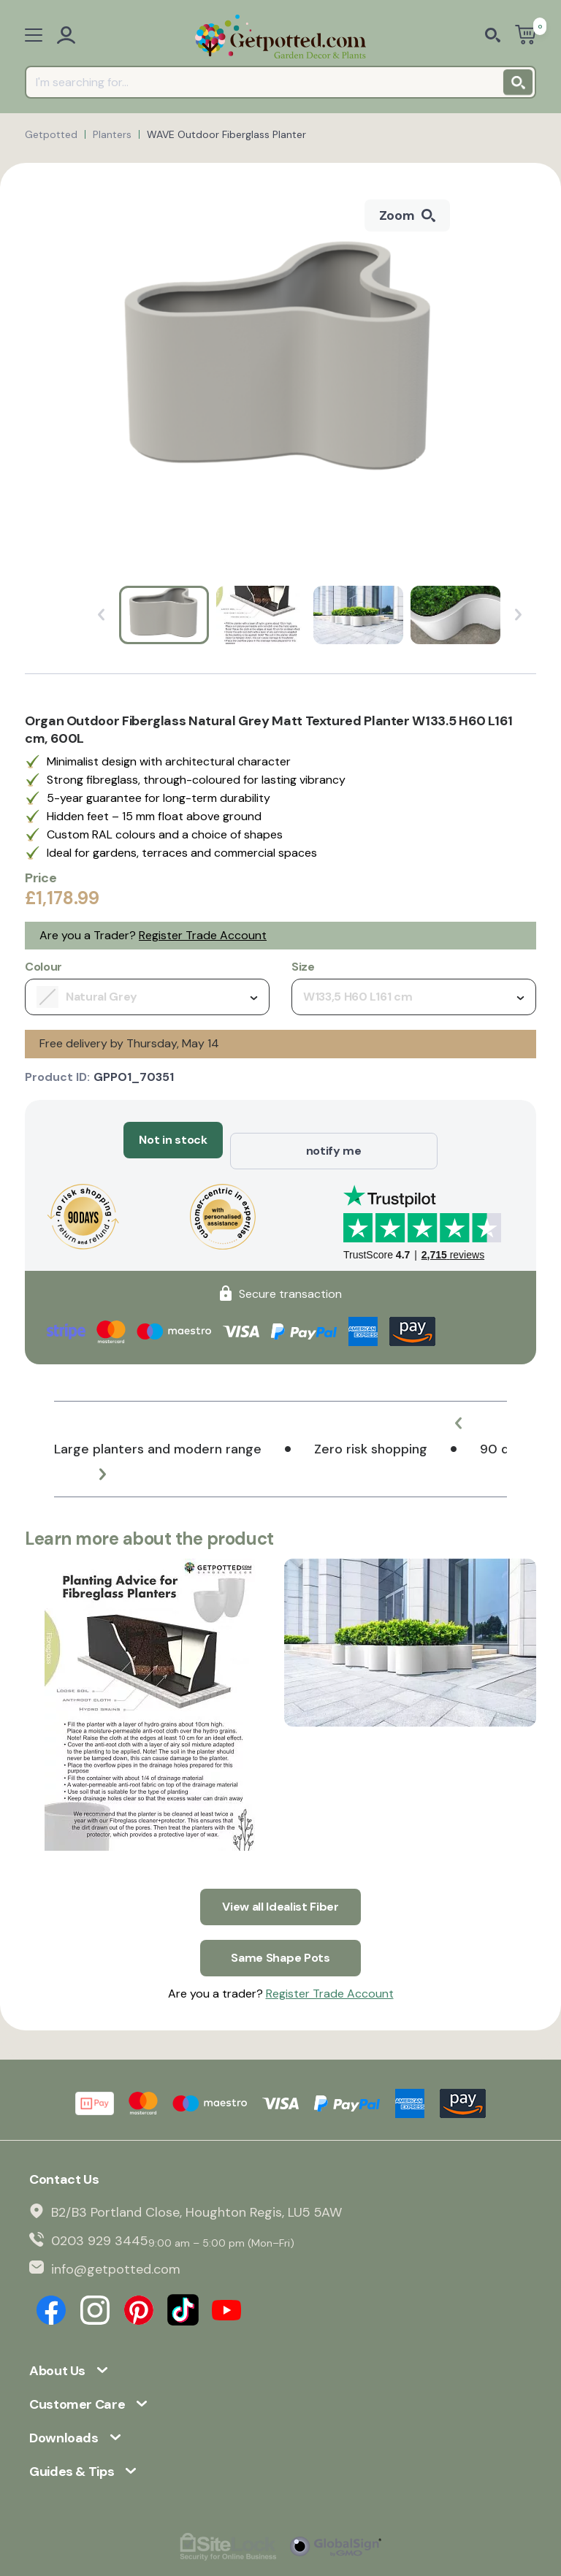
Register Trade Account (203, 935)
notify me (334, 1139)
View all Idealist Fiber (280, 1884)
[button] (470, 1411)
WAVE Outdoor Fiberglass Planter (226, 134)
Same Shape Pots (280, 1924)
